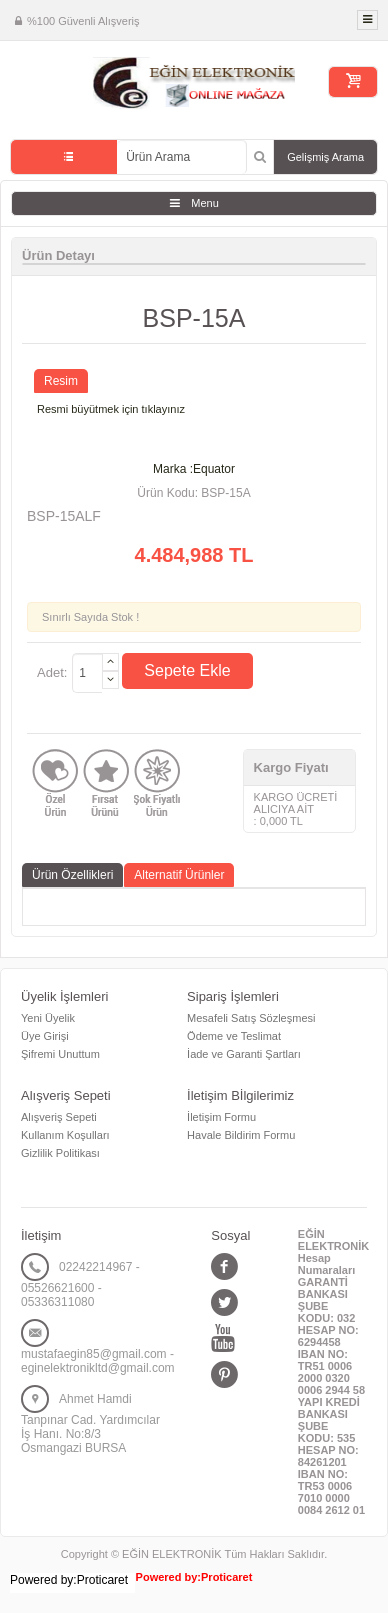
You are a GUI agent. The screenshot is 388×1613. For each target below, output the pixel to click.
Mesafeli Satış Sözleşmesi (251, 1018)
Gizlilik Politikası (60, 1153)
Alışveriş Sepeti (59, 1117)
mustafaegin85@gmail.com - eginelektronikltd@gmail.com (98, 1361)
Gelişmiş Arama (325, 157)
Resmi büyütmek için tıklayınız (111, 409)
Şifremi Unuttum (60, 1054)
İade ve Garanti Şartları (244, 1054)
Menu (205, 203)
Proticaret (226, 1577)
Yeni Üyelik (48, 1018)
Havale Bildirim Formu (241, 1135)
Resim (61, 381)
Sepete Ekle (187, 670)
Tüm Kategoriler (64, 157)
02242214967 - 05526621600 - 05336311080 (80, 1284)
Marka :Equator (194, 469)
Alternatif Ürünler (179, 875)
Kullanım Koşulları (65, 1135)
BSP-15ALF (64, 516)
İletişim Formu (221, 1117)
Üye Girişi (45, 1036)
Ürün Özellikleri (72, 875)
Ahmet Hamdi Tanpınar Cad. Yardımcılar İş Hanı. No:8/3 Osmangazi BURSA (90, 1423)
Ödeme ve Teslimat (234, 1036)
